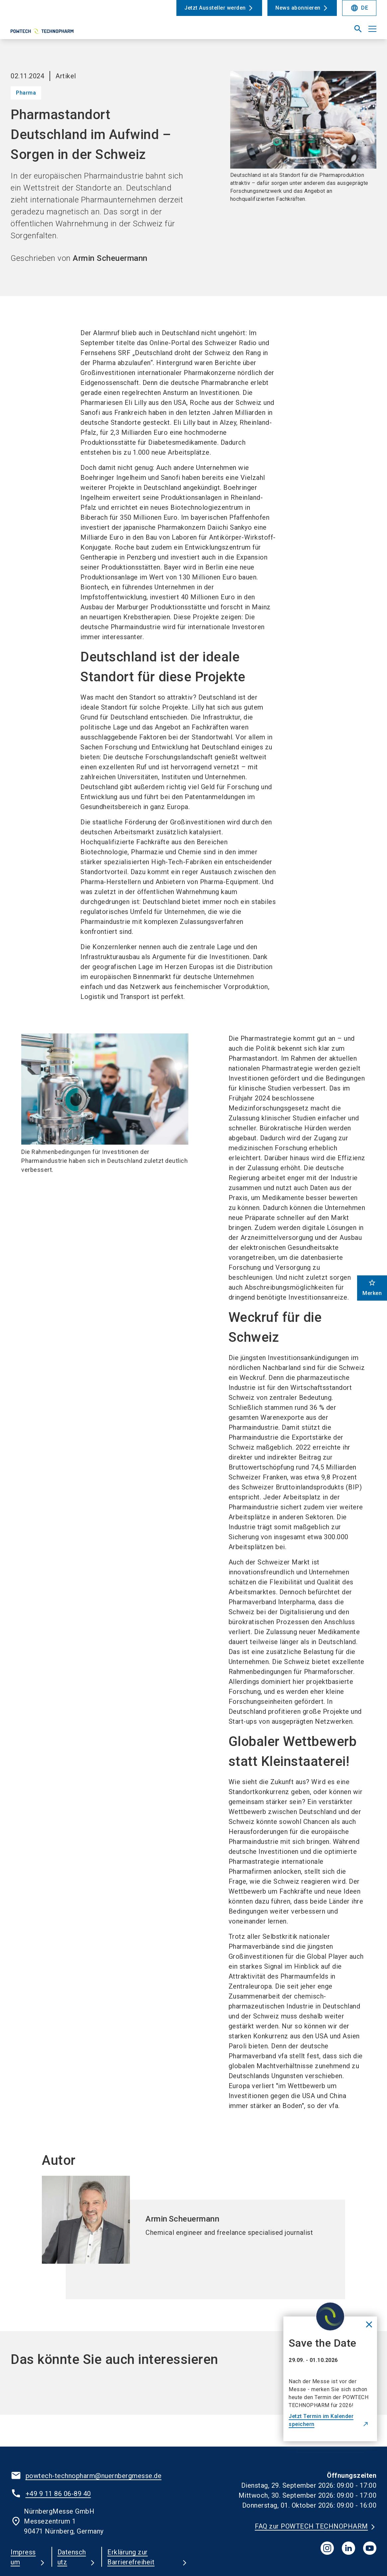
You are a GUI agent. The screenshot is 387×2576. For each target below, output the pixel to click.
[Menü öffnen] (372, 29)
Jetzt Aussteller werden (215, 8)
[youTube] (369, 2548)
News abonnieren (298, 8)
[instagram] (327, 2548)
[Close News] (325, 2319)
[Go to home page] (52, 31)
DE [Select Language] (359, 8)
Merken (372, 1287)
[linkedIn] (348, 2548)
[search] (358, 29)
